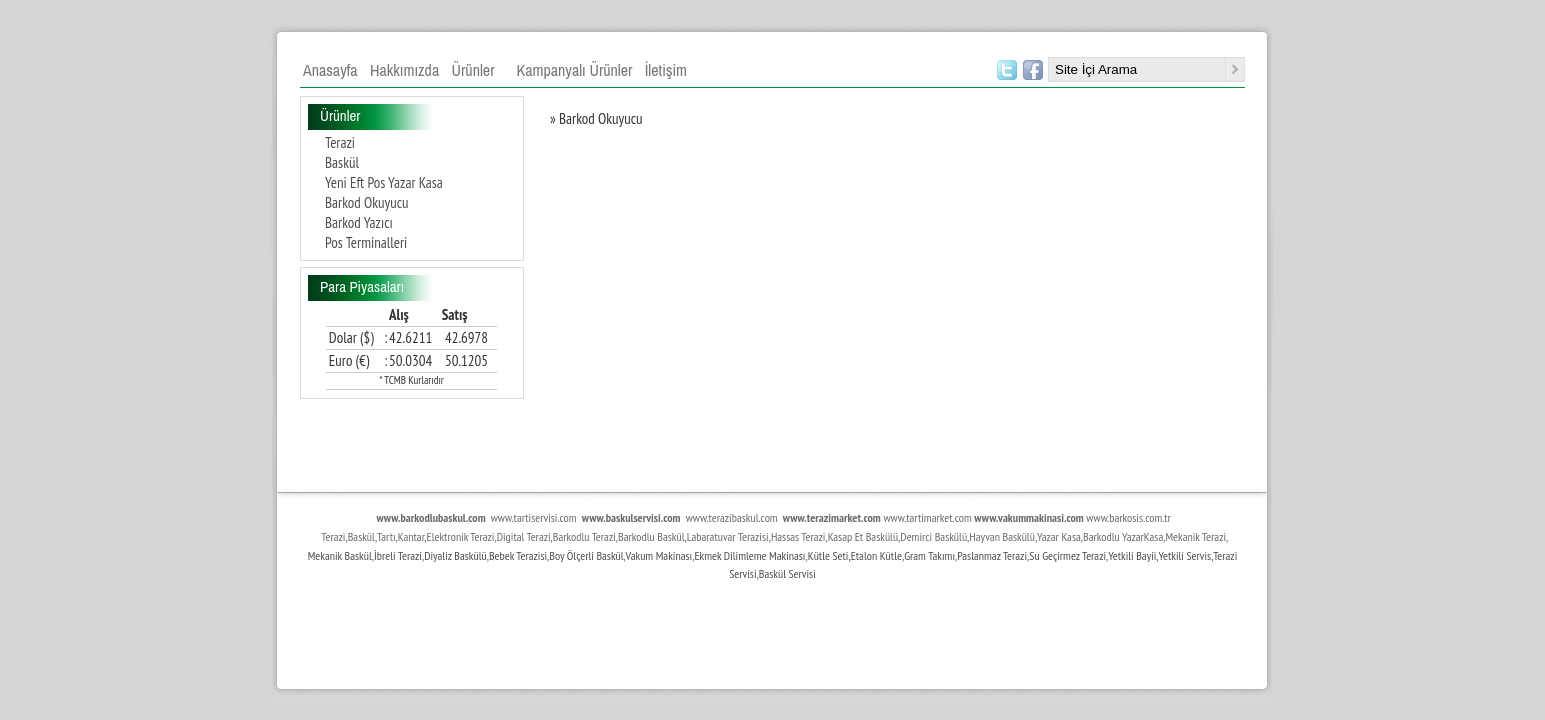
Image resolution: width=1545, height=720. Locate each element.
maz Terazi (1005, 555)
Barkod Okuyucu (367, 202)
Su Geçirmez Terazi (1067, 555)
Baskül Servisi (787, 573)
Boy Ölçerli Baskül (586, 555)
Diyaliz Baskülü (455, 555)
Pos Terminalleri (366, 242)
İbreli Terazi (398, 555)
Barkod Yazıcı (359, 222)
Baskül (342, 162)
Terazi (340, 142)
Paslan (970, 555)
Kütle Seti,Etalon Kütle (855, 555)
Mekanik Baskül (340, 555)
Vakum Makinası (659, 555)
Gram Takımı (929, 555)
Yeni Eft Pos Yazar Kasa (384, 182)
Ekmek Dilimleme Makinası (749, 555)
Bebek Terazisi (518, 555)
